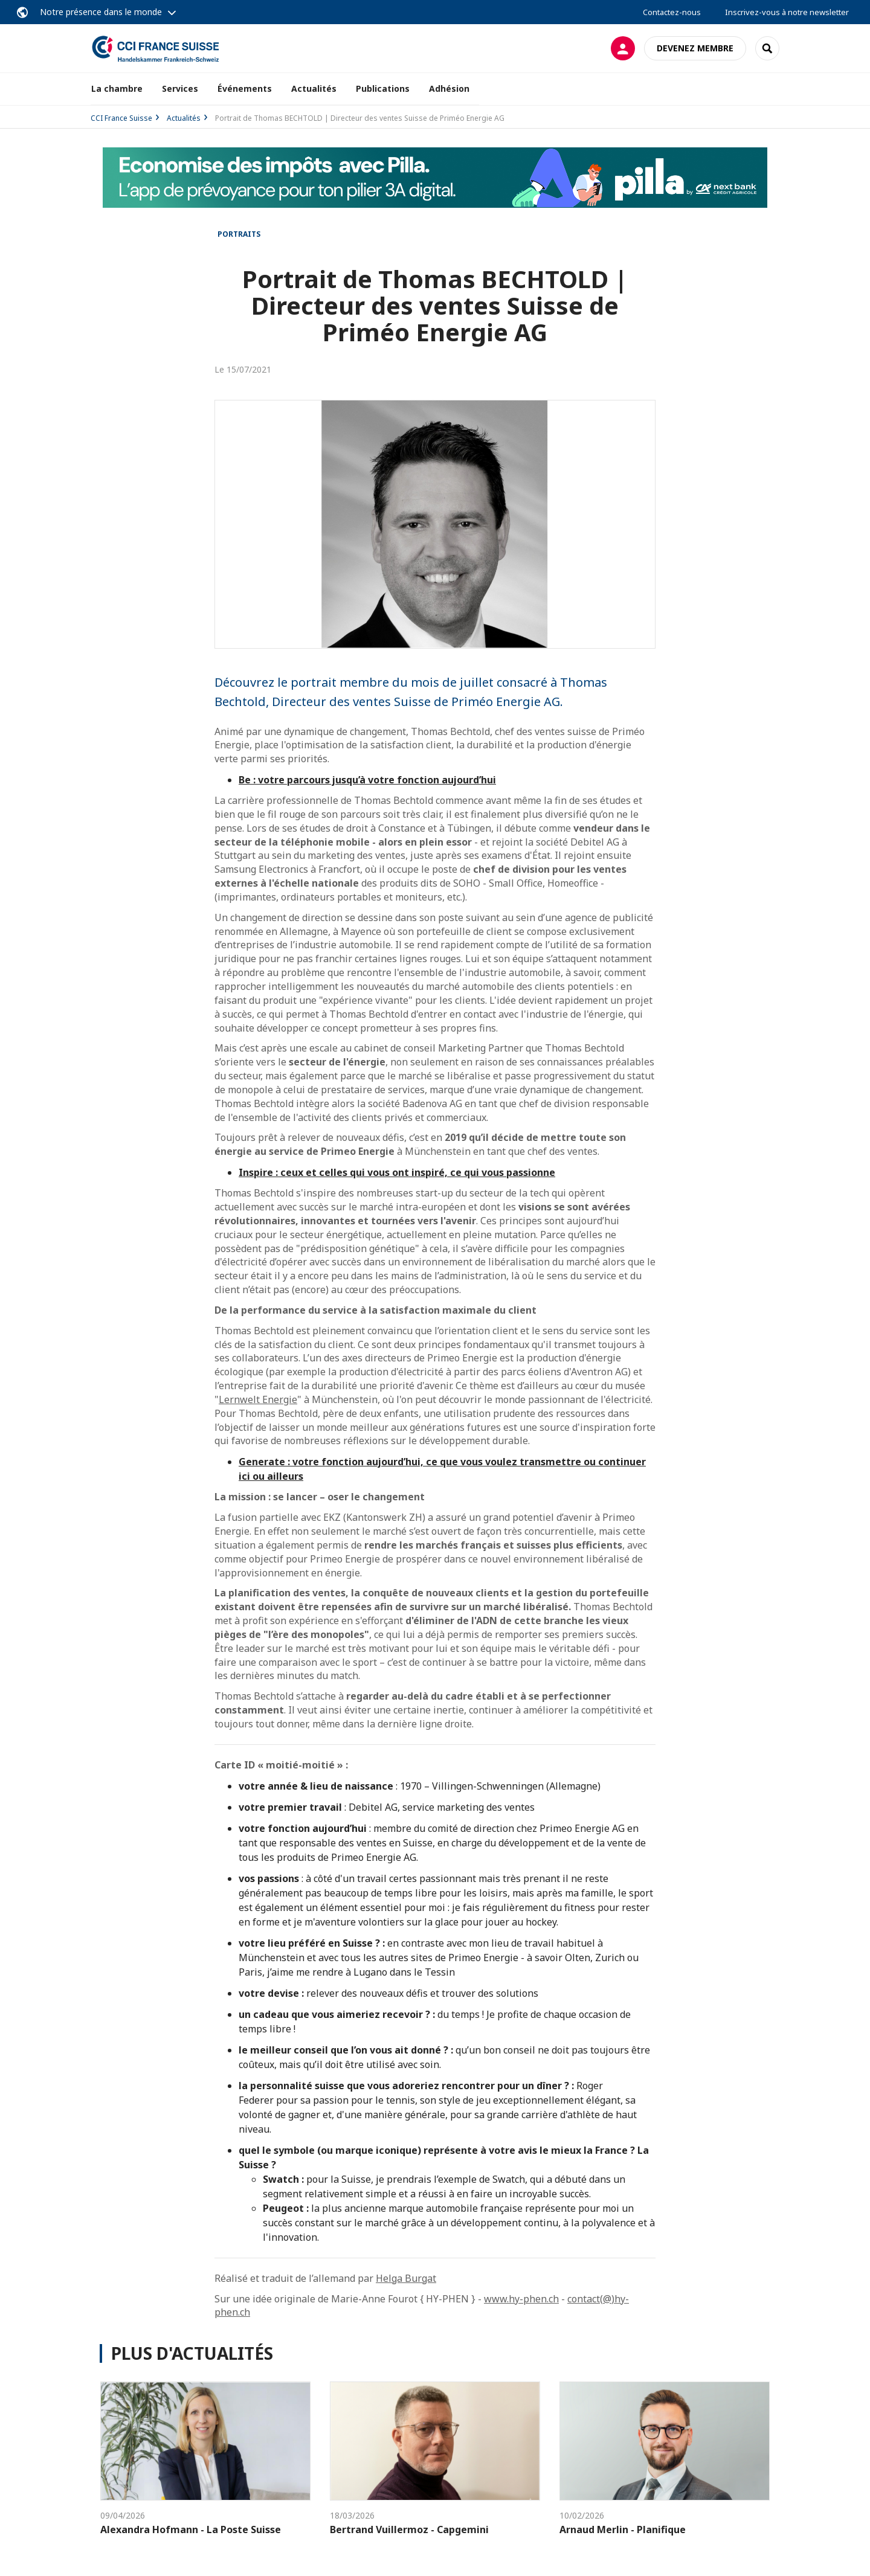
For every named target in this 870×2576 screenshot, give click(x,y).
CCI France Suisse (121, 118)
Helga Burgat (406, 2278)
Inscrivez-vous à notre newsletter (787, 12)
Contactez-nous (672, 12)
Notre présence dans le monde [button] (101, 12)
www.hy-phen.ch (521, 2298)
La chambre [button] (117, 88)
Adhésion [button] (449, 88)
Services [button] (180, 88)
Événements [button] (245, 88)
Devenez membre (695, 48)
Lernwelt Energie (258, 1399)
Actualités (314, 88)
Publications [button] (383, 88)
